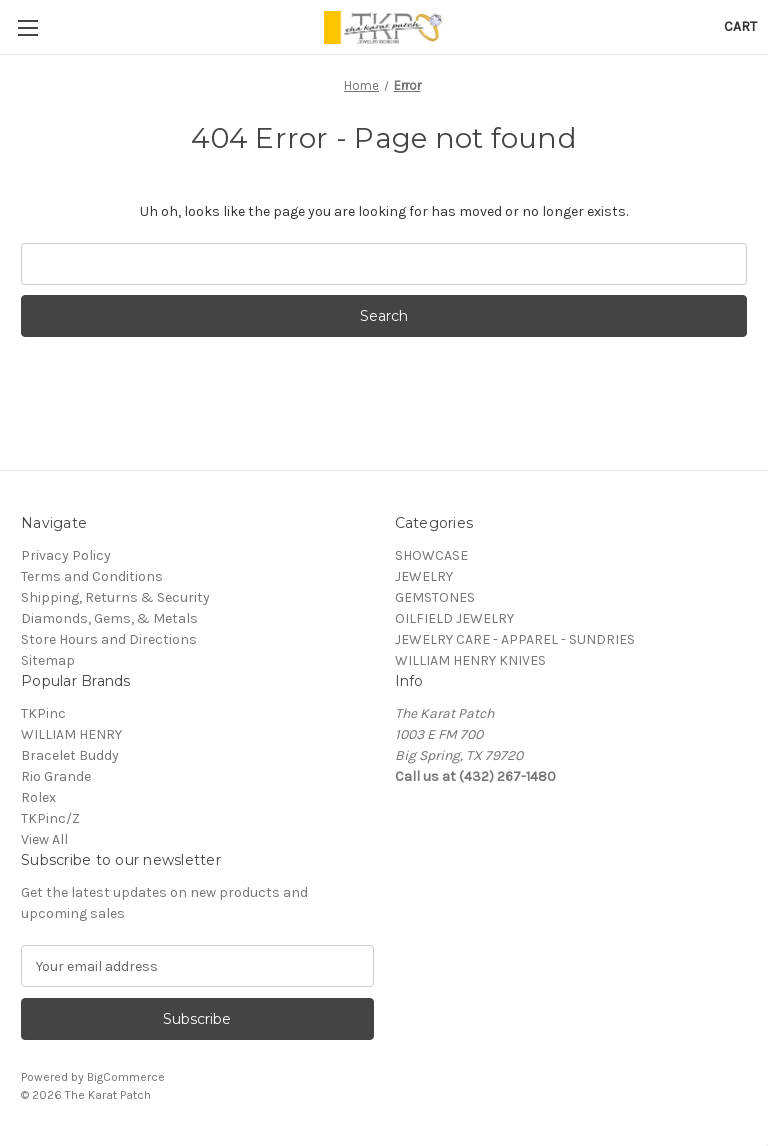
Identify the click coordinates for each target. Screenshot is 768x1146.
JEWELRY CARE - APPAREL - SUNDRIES (515, 639)
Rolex (38, 797)
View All (44, 839)
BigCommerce (126, 1077)
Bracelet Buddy (70, 755)
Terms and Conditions (92, 576)
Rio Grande (56, 776)
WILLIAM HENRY (71, 734)
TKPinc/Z (50, 818)
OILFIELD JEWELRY (454, 618)
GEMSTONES (435, 597)
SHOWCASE (431, 555)
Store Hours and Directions (109, 639)
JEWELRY (424, 576)
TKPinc (43, 713)
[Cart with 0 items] (740, 26)
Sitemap (48, 660)
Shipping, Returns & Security (115, 597)
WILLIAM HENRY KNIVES (470, 660)
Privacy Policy (66, 555)
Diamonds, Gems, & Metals (109, 618)
